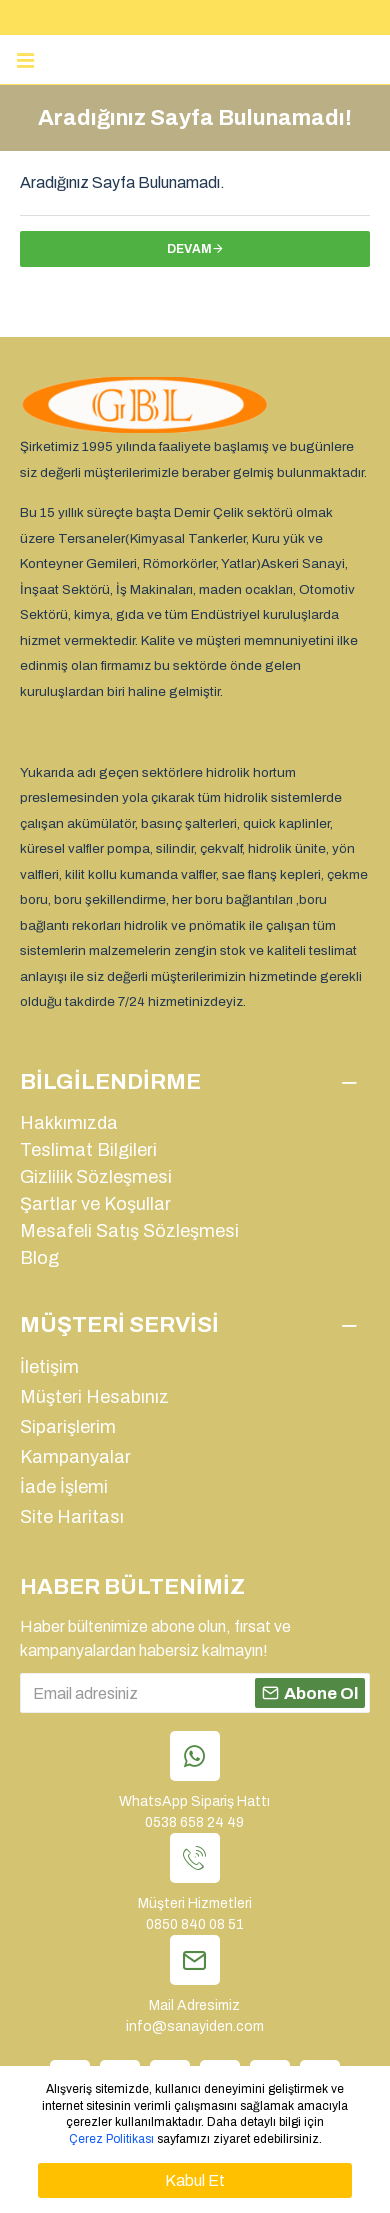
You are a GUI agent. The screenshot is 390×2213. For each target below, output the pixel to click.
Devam (189, 249)
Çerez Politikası (111, 2139)
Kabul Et (195, 2180)
